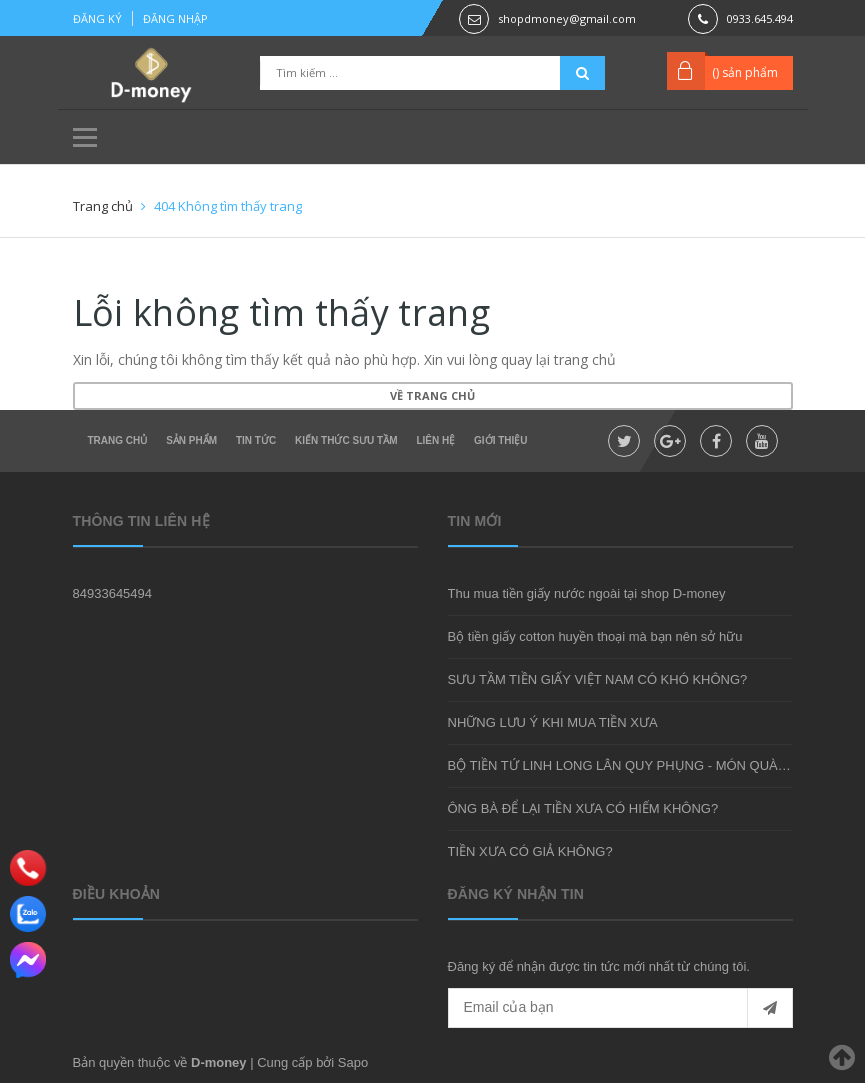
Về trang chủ (432, 395)
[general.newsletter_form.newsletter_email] (620, 1008)
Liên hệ (435, 440)
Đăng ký (97, 18)
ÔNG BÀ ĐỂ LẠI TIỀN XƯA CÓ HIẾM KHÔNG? (583, 808)
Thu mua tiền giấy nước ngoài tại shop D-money (587, 593)
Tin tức (256, 440)
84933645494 (113, 593)
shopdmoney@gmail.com (567, 18)
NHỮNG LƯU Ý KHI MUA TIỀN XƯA (553, 722)
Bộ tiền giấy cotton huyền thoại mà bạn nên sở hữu (595, 636)
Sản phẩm (191, 440)
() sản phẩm (745, 72)
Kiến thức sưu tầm (346, 440)
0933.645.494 (760, 18)
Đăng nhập (175, 18)
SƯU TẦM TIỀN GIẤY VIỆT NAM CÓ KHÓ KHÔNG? (598, 679)
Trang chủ (118, 440)
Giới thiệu (500, 440)
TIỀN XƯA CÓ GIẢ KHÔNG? (530, 851)
